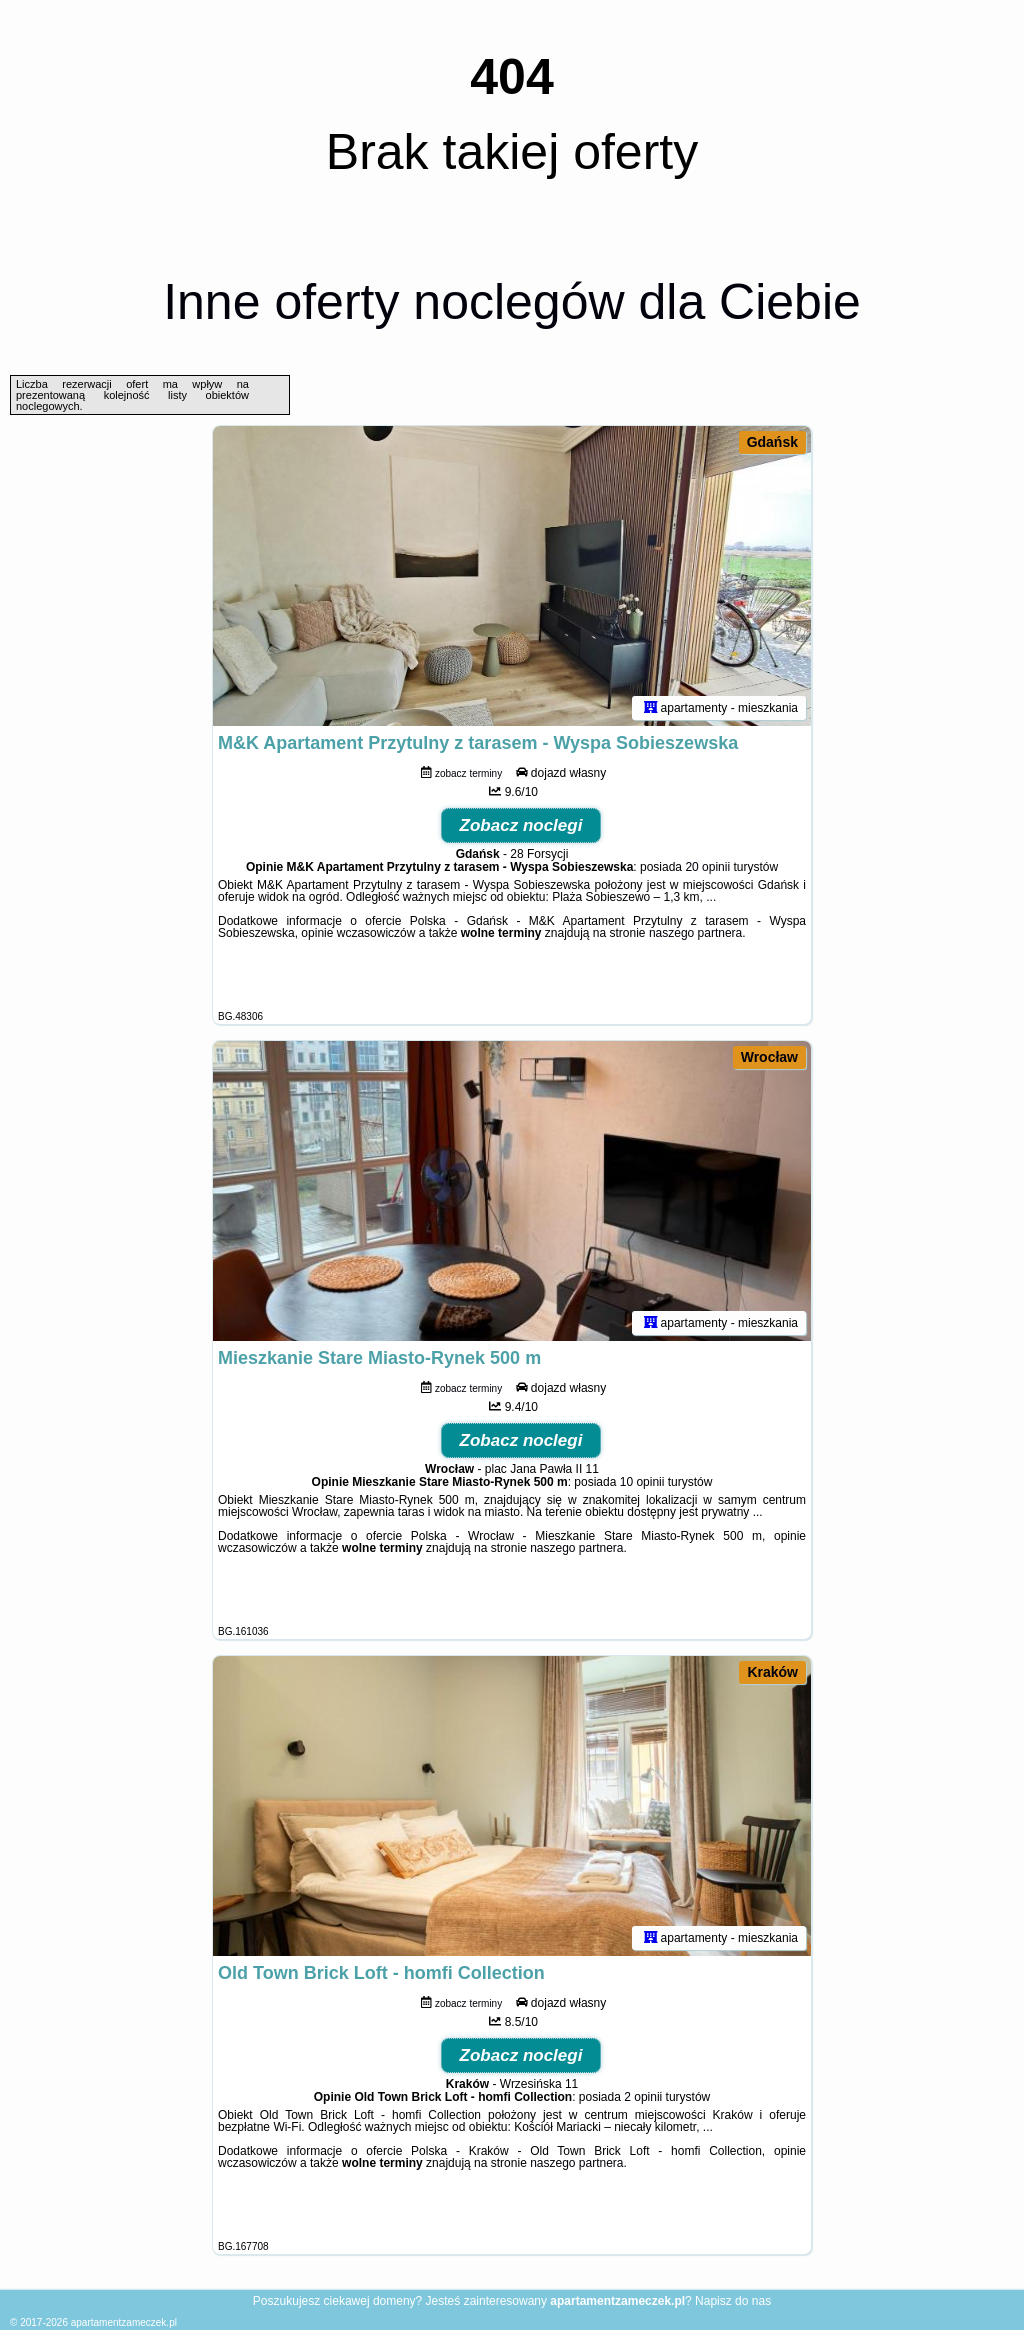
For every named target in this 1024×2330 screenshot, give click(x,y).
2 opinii (643, 2097)
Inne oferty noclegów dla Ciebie (512, 302)
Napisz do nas (733, 2301)
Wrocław (769, 1057)
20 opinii (707, 867)
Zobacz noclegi (521, 825)
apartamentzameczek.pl (124, 2322)
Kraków (772, 1672)
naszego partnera (695, 933)
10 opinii (642, 1482)
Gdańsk (772, 442)
